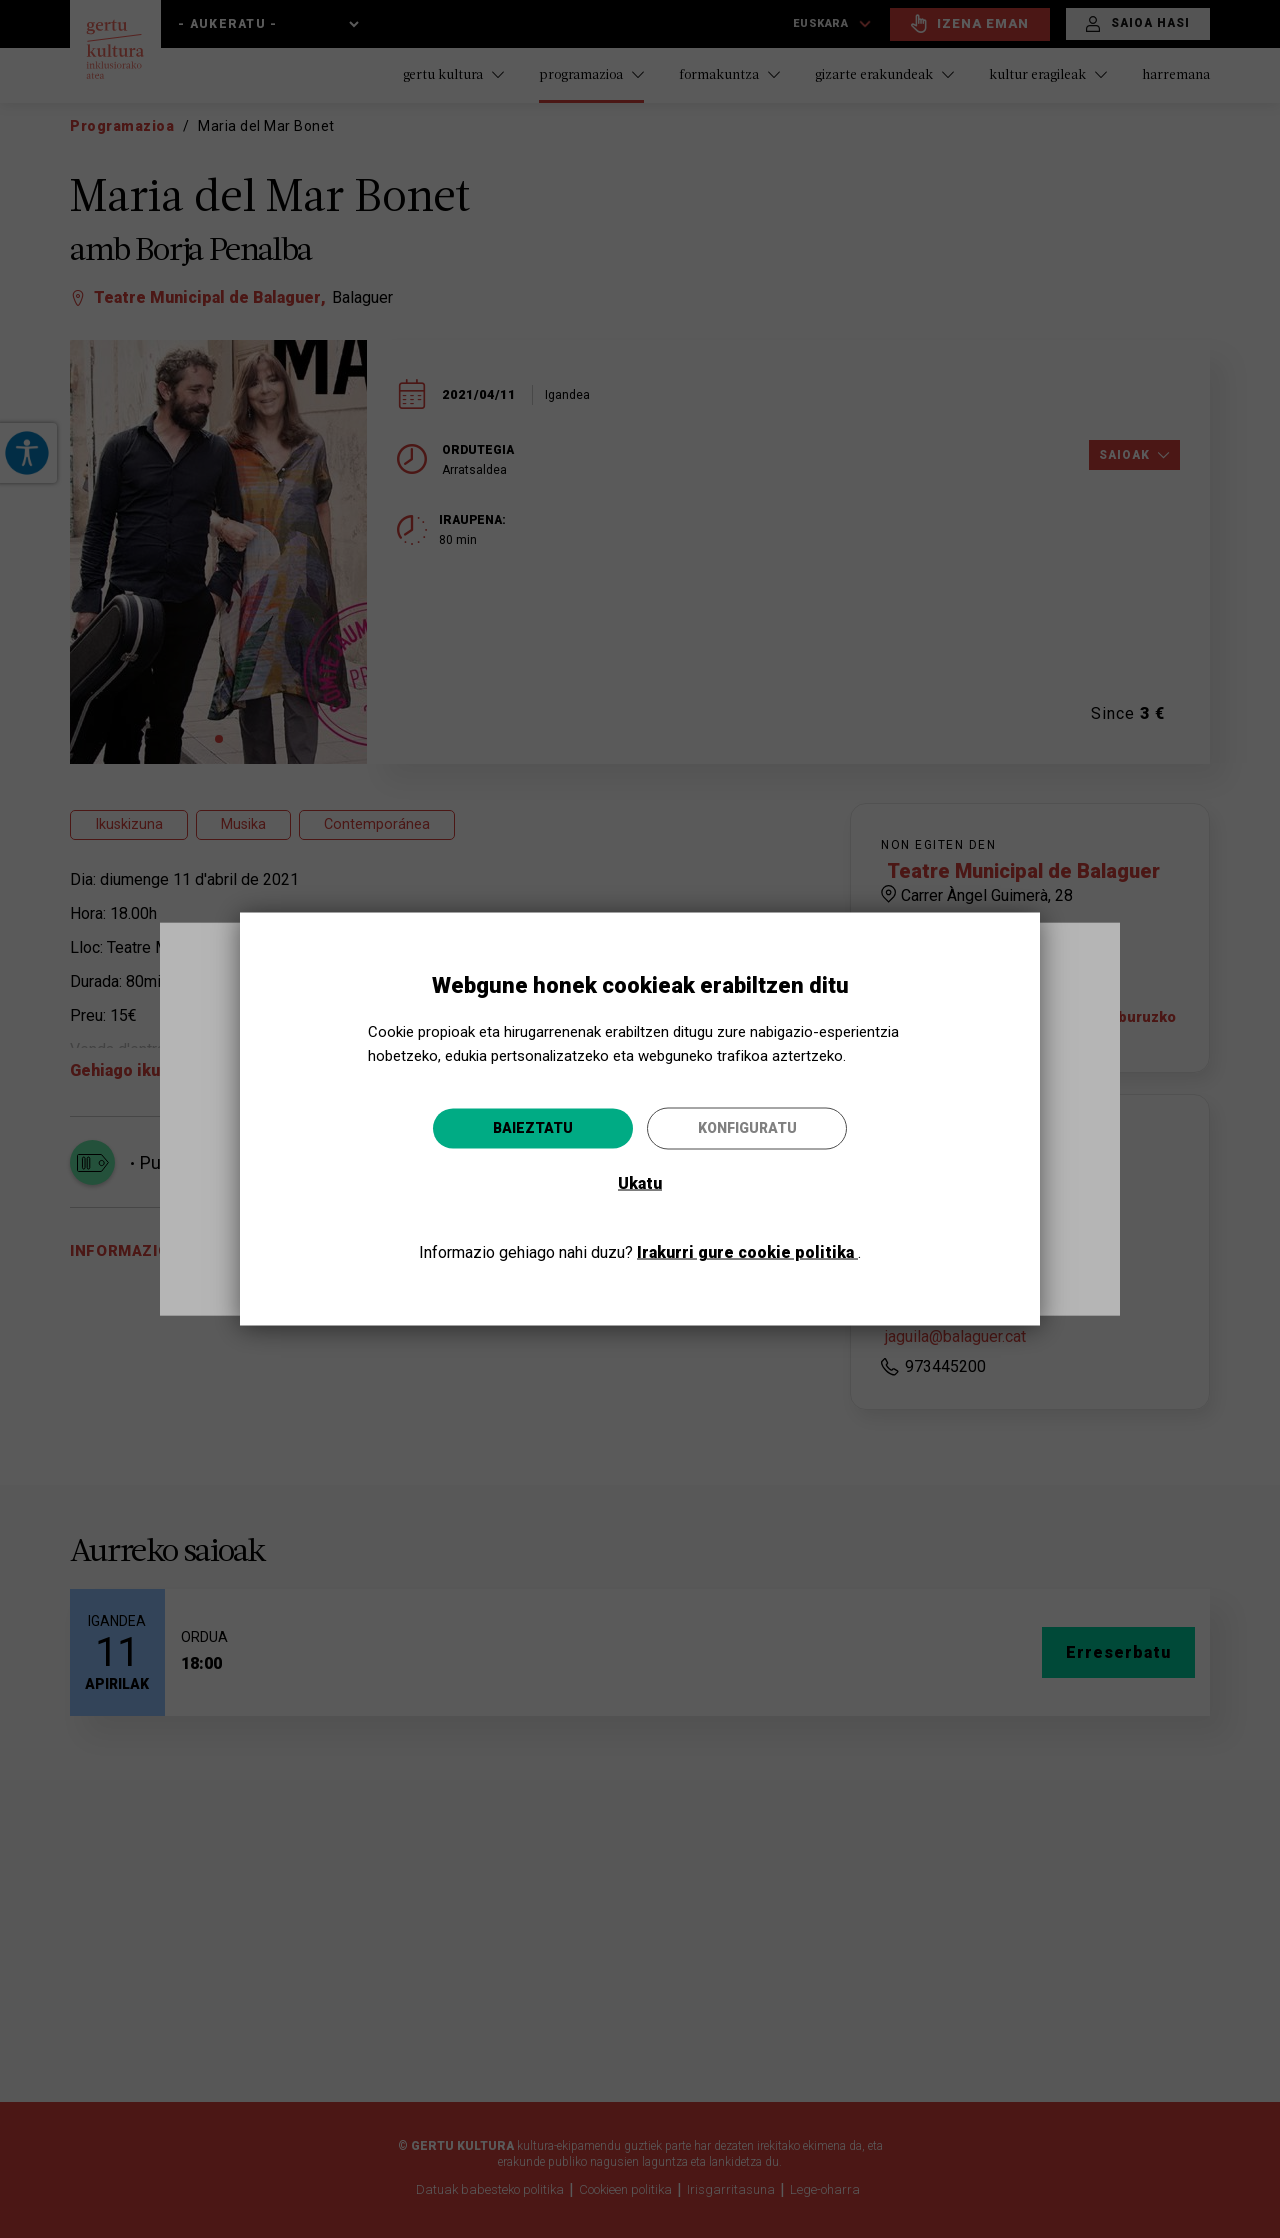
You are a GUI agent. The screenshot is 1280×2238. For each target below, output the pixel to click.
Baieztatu (533, 1128)
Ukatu (640, 1183)
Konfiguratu (747, 1128)
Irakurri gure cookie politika (747, 1252)
